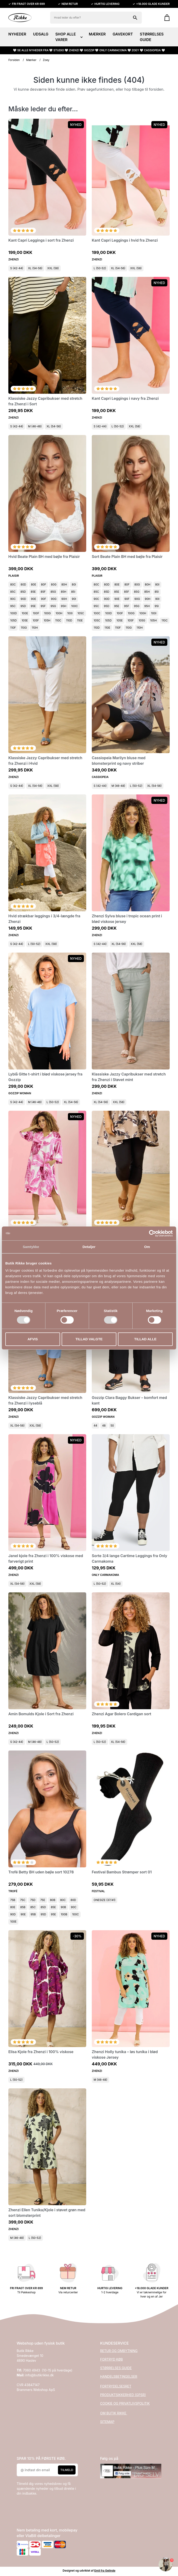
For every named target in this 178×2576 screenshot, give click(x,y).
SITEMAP (107, 2422)
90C (13, 599)
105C (80, 613)
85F (43, 591)
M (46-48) (35, 426)
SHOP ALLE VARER (68, 37)
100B (64, 1914)
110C (58, 620)
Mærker (31, 60)
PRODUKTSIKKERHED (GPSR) (123, 2395)
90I (74, 599)
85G (53, 591)
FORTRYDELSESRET (115, 2386)
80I (74, 584)
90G (54, 599)
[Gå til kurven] (165, 17)
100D (13, 613)
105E (25, 620)
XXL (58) (53, 268)
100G (47, 613)
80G (54, 584)
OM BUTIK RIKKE (113, 2413)
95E (33, 606)
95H (63, 606)
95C (13, 606)
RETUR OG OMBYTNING (119, 2351)
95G (53, 606)
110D (69, 620)
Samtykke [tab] (31, 1247)
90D (23, 599)
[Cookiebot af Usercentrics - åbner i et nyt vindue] (152, 1233)
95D (23, 606)
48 (104, 1425)
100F (36, 613)
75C (22, 1900)
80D (23, 584)
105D (13, 620)
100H (59, 613)
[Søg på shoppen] (135, 17)
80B (52, 1900)
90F (43, 599)
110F (13, 627)
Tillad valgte (88, 1339)
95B (33, 1914)
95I (157, 606)
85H (63, 591)
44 (95, 1425)
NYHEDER (17, 34)
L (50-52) (100, 268)
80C (13, 584)
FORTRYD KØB (111, 2359)
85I (73, 591)
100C (74, 606)
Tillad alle (145, 1339)
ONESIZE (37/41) (104, 1900)
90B (63, 1907)
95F (43, 606)
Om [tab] (147, 1247)
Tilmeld (66, 2470)
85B (22, 1907)
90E (33, 599)
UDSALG (40, 34)
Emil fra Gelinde (104, 2570)
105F (36, 620)
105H (47, 620)
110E (80, 620)
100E (25, 613)
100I (70, 613)
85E (33, 591)
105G (142, 620)
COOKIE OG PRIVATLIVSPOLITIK (125, 2403)
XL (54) (116, 1583)
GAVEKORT (123, 34)
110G (24, 627)
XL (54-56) (35, 268)
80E (33, 584)
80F (43, 584)
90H (64, 599)
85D (23, 591)
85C (13, 591)
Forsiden (14, 60)
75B (12, 1900)
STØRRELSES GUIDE (152, 37)
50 (112, 1425)
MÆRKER (97, 34)
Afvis (33, 1339)
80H (64, 584)
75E (42, 1900)
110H (35, 627)
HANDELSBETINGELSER (118, 2376)
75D (32, 1900)
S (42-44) (16, 268)
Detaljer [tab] (89, 1247)
